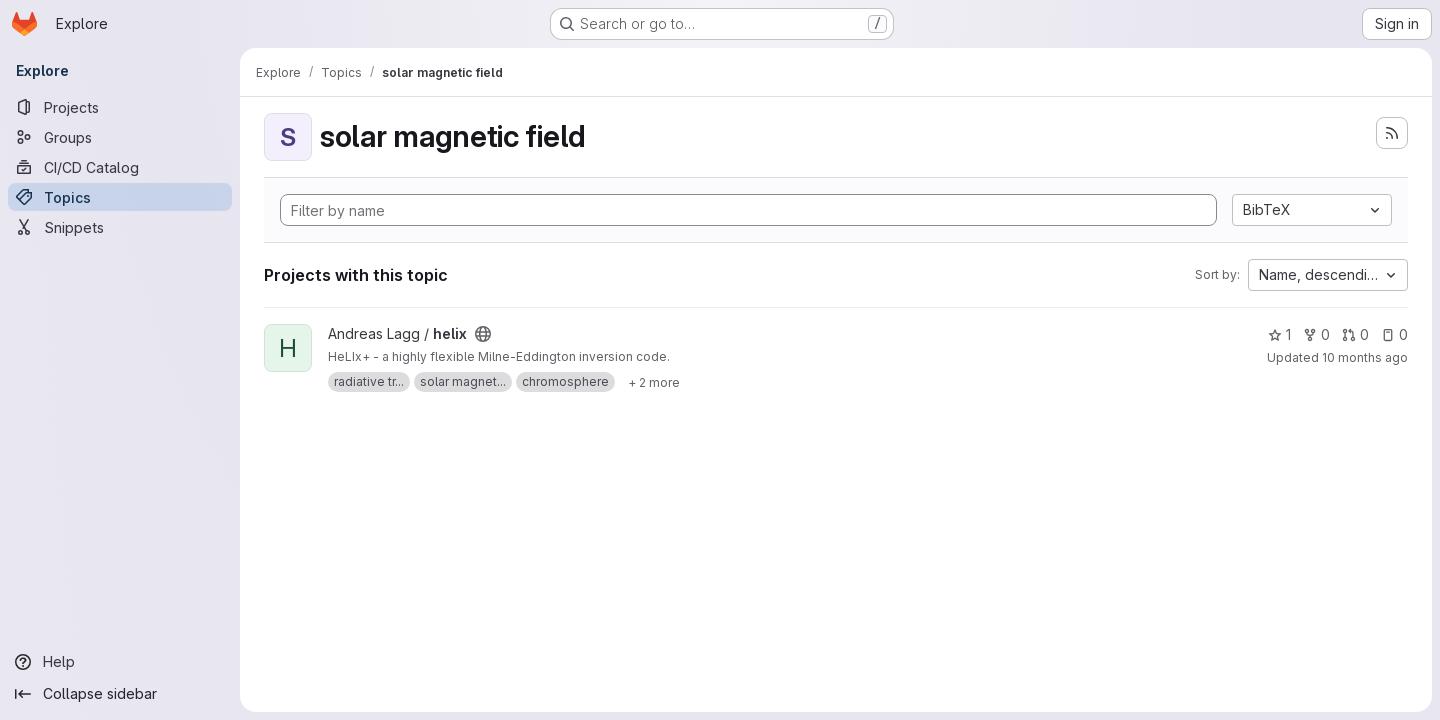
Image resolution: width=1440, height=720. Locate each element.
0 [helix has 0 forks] (1316, 334)
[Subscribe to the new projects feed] (1392, 133)
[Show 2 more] (654, 382)
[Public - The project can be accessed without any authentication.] (483, 334)
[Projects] (120, 107)
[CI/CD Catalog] (120, 167)
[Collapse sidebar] (120, 694)
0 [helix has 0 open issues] (1394, 334)
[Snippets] (120, 227)
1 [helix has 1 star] (1279, 334)
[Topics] (120, 197)
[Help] (120, 662)
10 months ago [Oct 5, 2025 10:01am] (1365, 357)
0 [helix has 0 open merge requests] (1355, 334)
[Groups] (120, 137)
